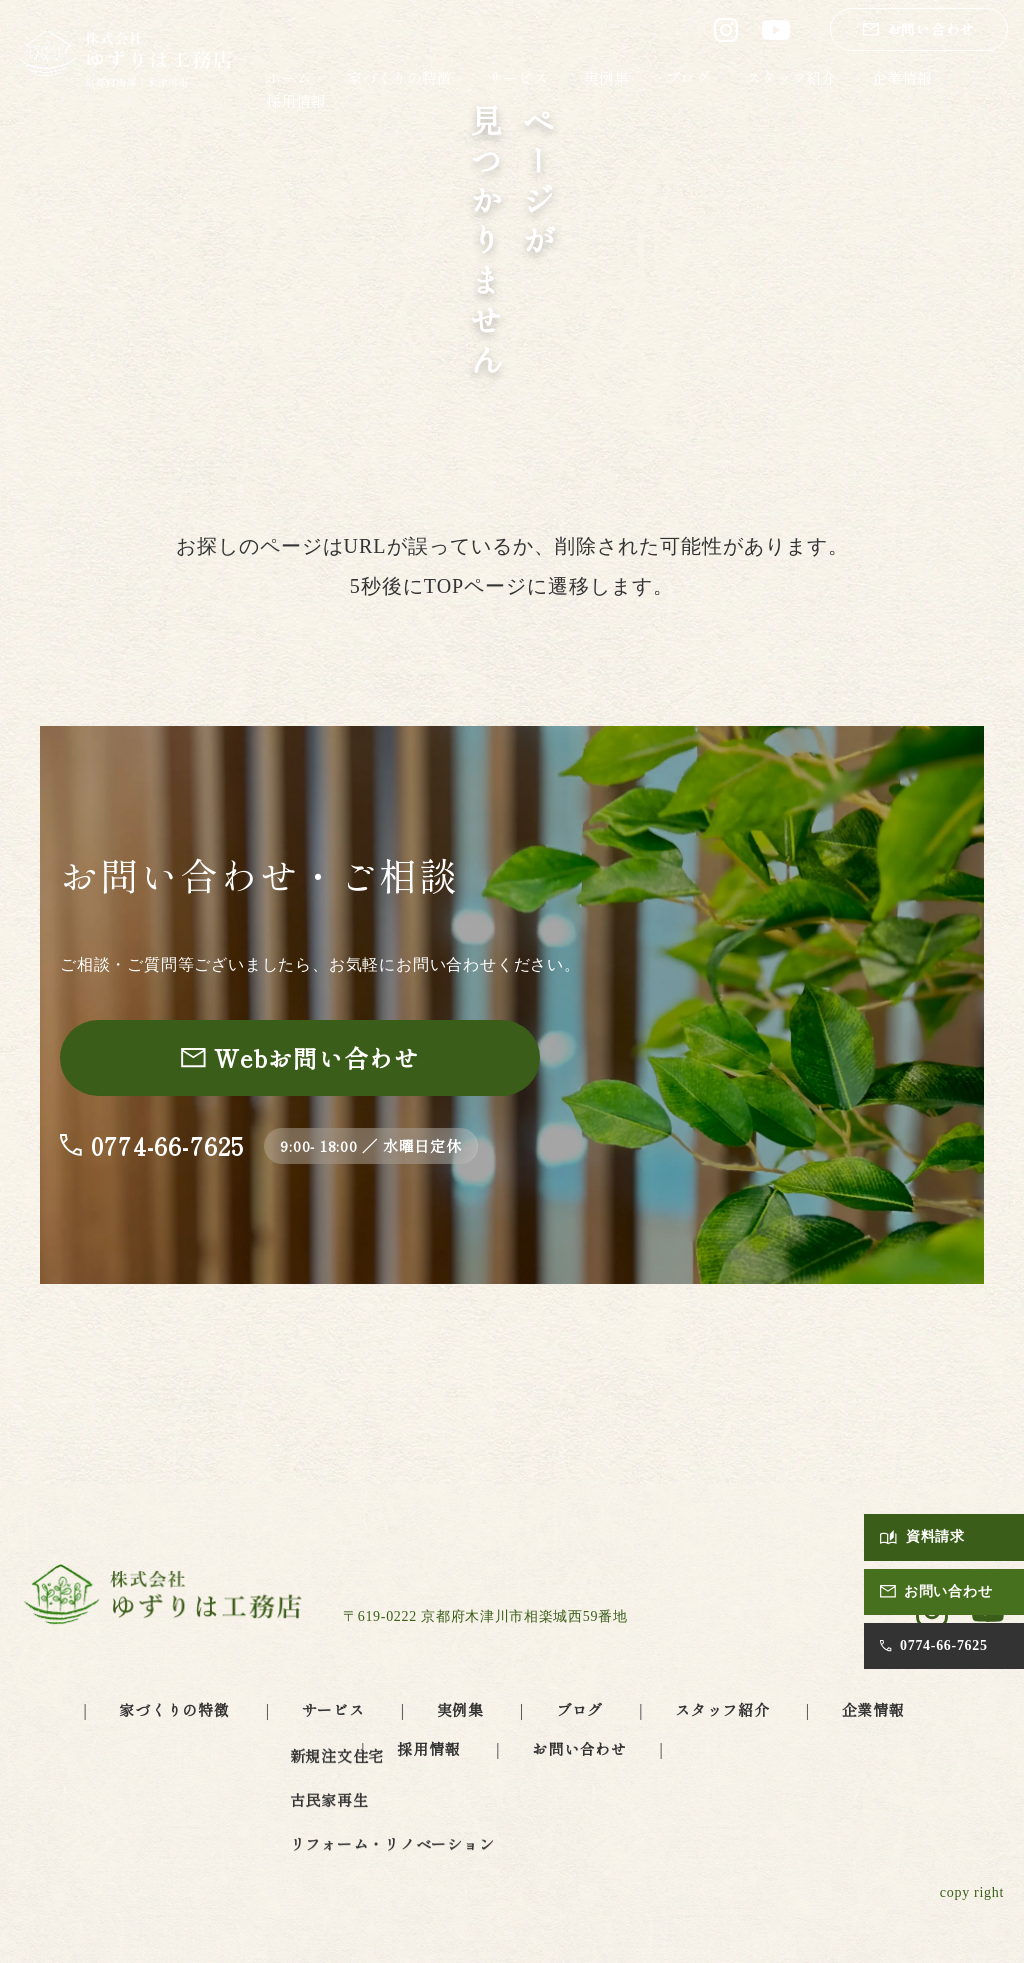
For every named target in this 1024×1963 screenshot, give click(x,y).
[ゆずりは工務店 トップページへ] (126, 60)
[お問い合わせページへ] (300, 1058)
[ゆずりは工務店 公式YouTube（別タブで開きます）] (776, 30)
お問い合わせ (579, 1748)
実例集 (606, 77)
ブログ (687, 77)
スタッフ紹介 (791, 77)
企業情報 (902, 77)
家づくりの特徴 (399, 77)
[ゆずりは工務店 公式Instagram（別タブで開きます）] (726, 30)
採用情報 (296, 100)
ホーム (288, 77)
